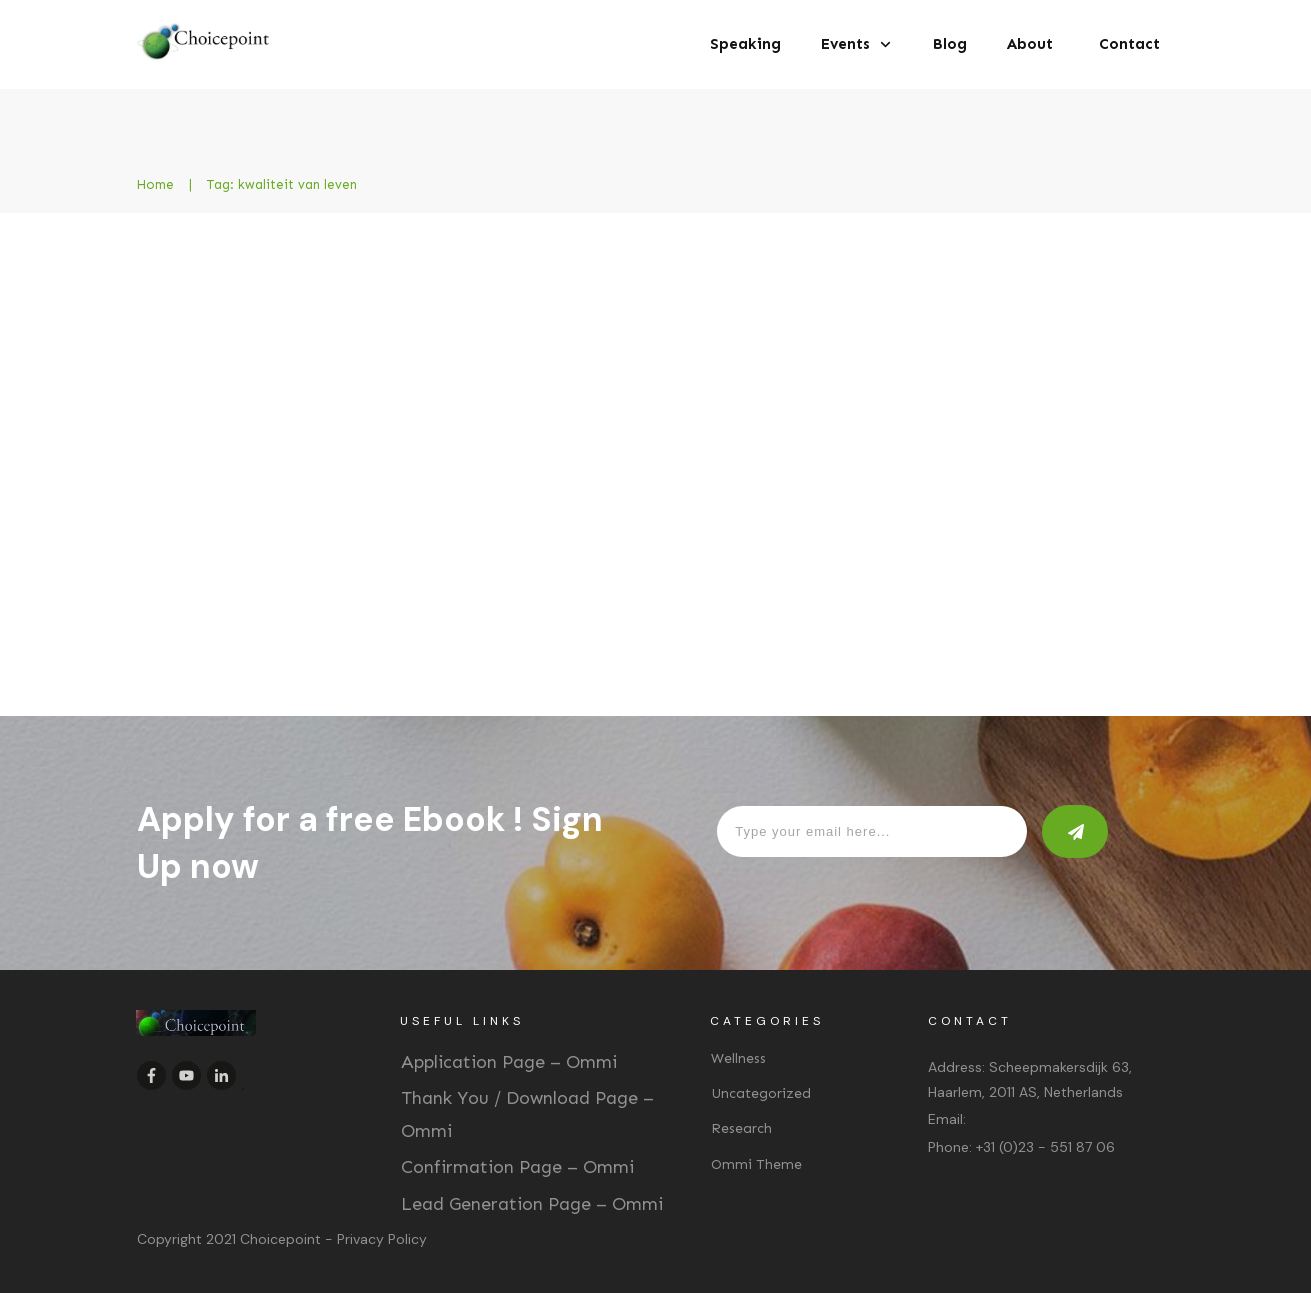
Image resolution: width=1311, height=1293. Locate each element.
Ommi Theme (756, 1164)
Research (741, 1128)
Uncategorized (761, 1093)
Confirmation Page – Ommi (517, 1167)
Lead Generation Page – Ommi (532, 1204)
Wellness (738, 1058)
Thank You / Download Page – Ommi (527, 1114)
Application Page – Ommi (509, 1062)
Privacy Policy (382, 1239)
